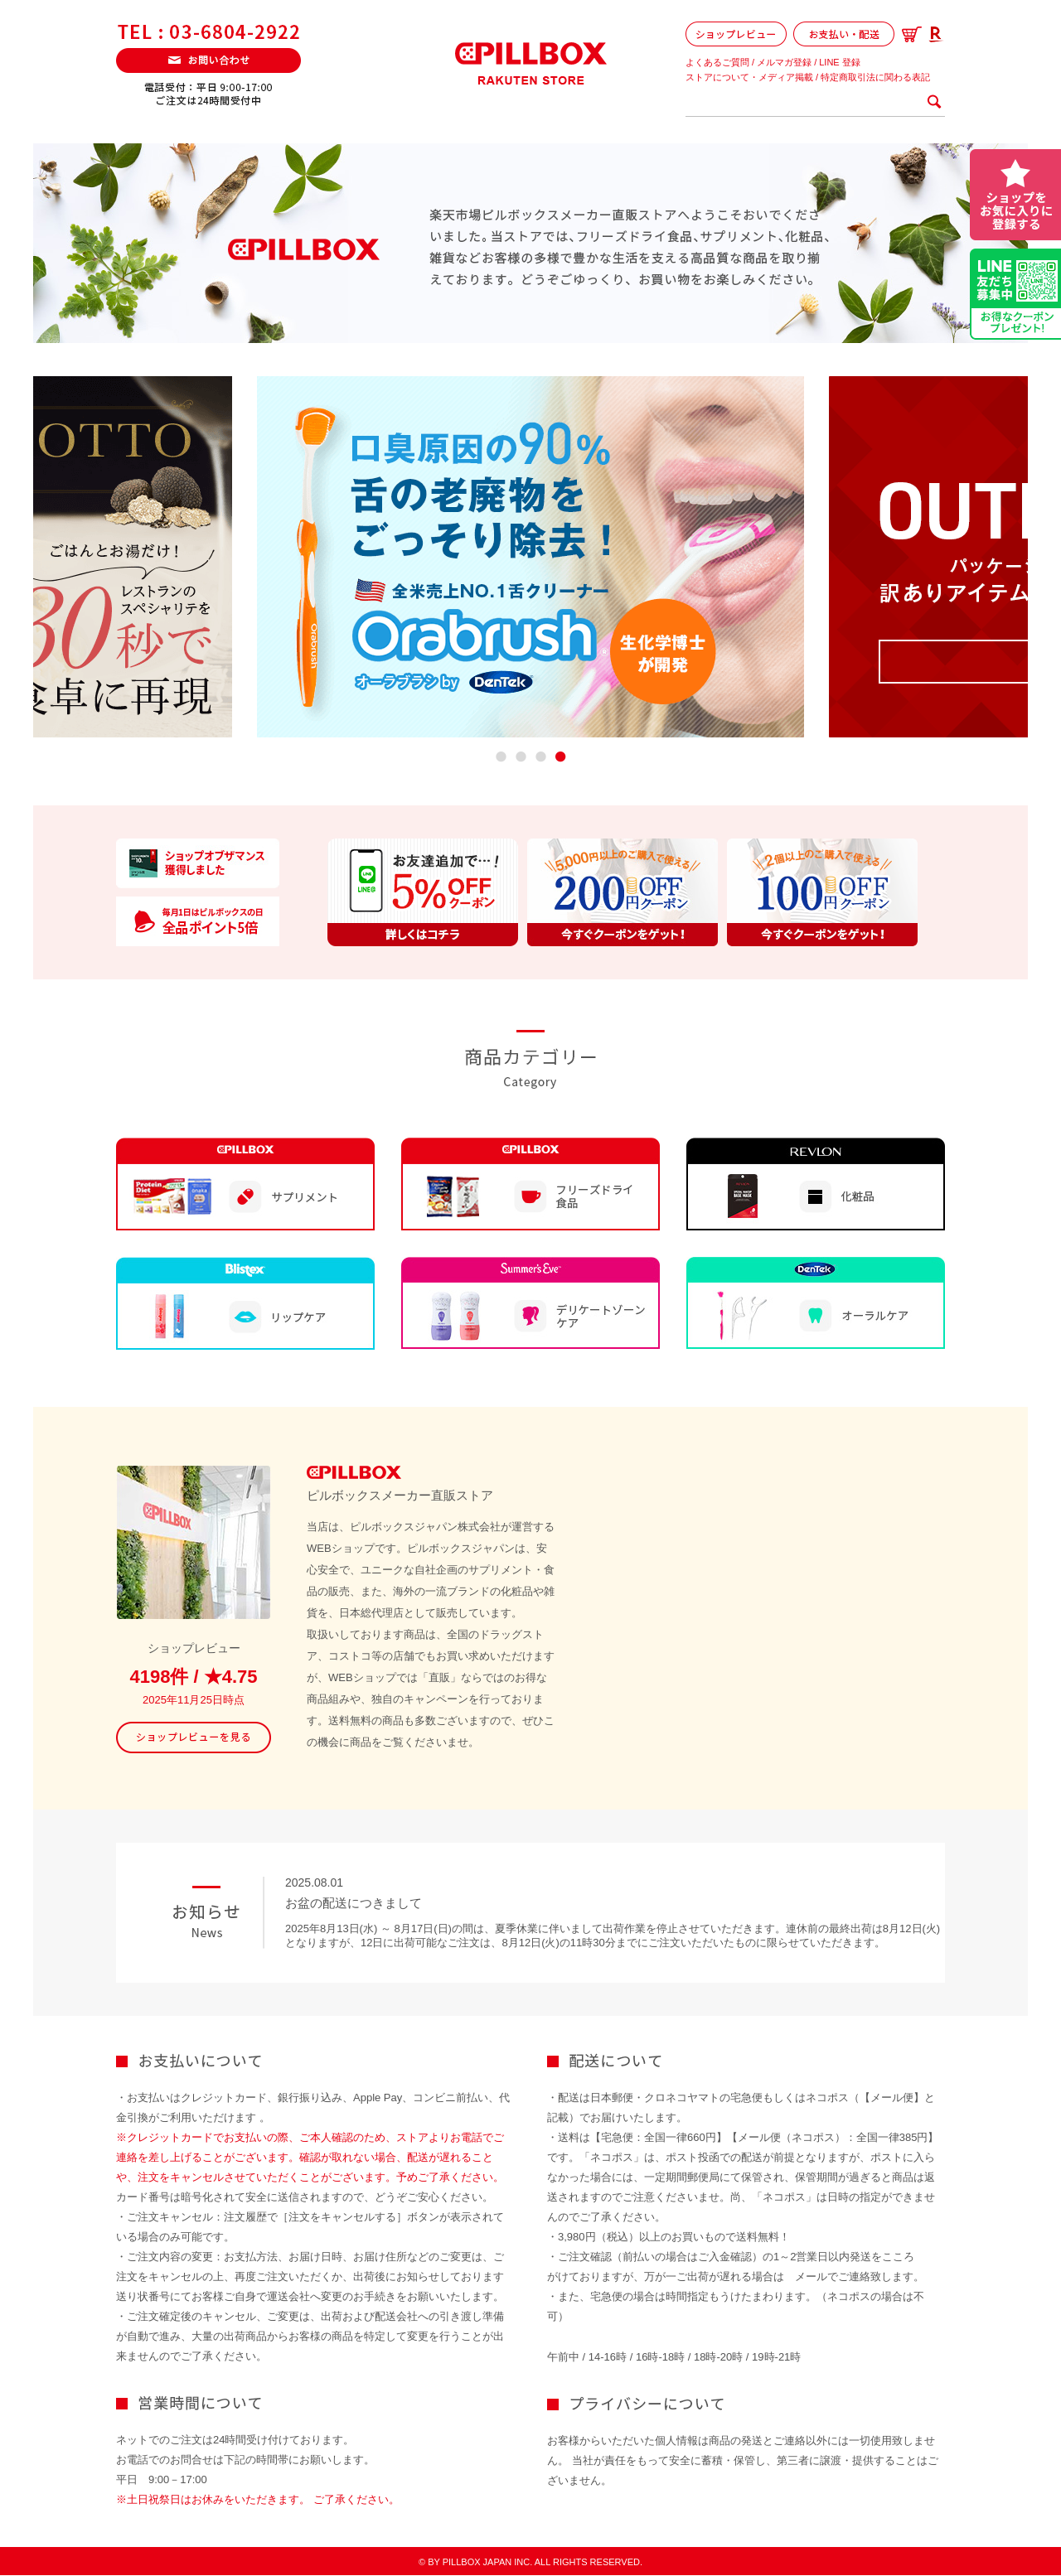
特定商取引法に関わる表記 (875, 77)
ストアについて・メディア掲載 (749, 77)
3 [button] (540, 759)
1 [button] (500, 759)
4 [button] (560, 759)
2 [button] (520, 759)
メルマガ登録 (784, 62)
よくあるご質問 (717, 62)
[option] (530, 556)
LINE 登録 (839, 62)
